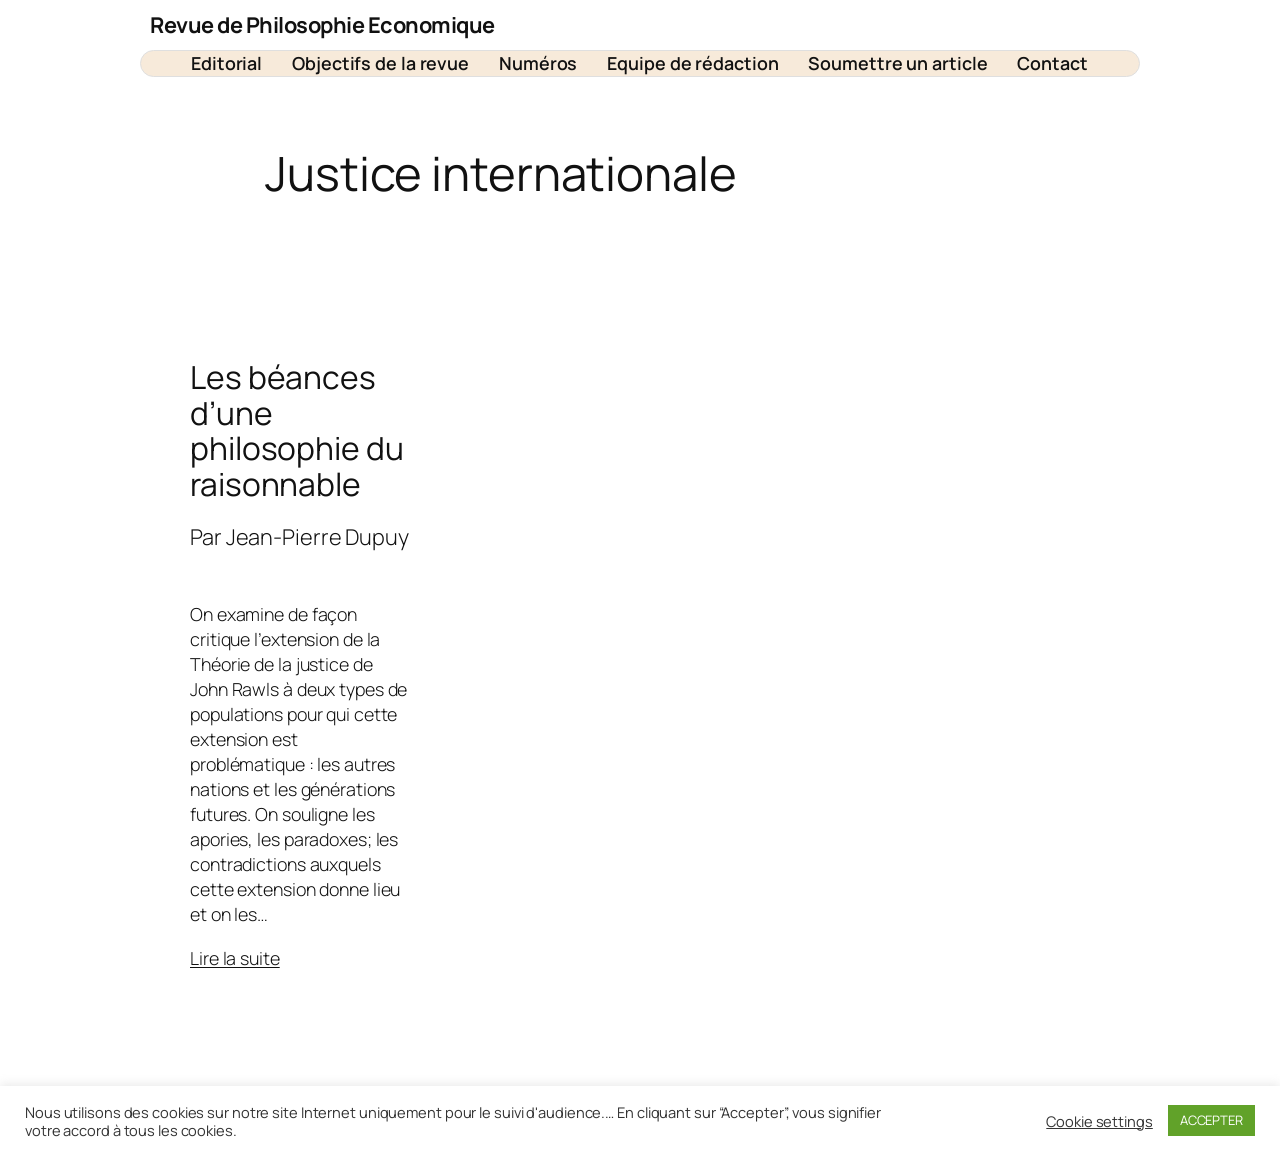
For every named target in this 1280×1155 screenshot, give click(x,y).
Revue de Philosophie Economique (322, 25)
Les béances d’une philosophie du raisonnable (297, 431)
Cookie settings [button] (1099, 1121)
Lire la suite (235, 958)
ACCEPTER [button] (1211, 1120)
